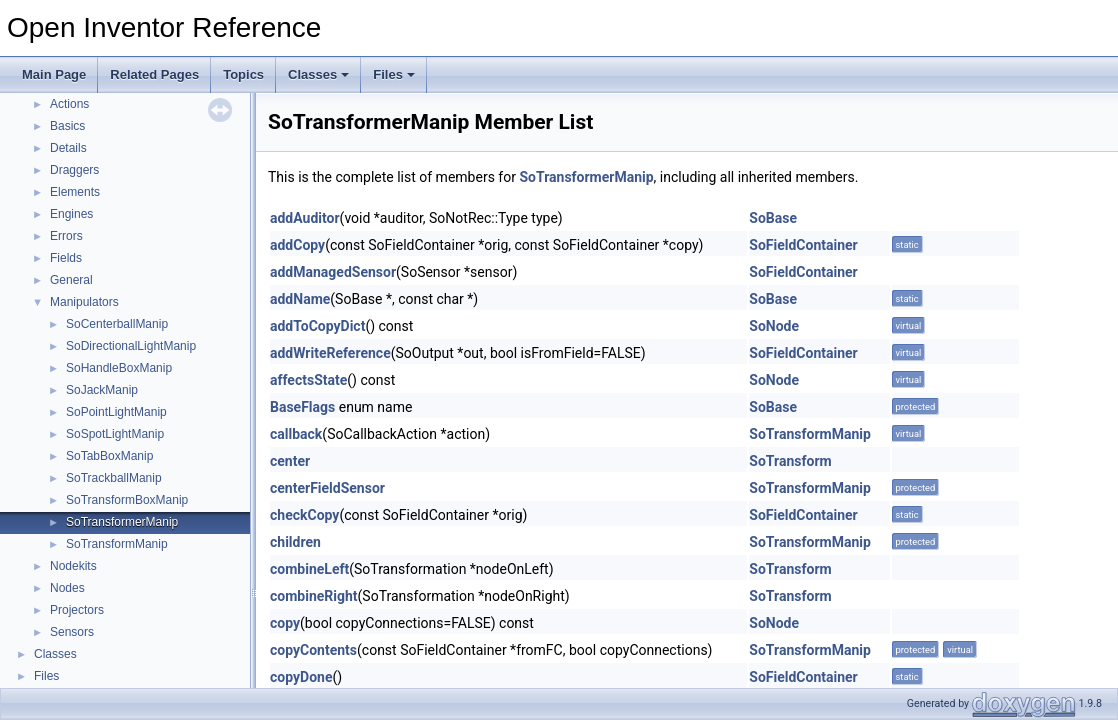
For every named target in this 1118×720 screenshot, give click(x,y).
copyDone (301, 677)
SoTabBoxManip (109, 456)
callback (296, 434)
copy (285, 623)
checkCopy (304, 515)
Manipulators (84, 302)
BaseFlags (302, 407)
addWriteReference (330, 353)
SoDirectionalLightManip (131, 346)
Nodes (67, 588)
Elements (75, 192)
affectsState (308, 380)
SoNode (774, 326)
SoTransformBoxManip (127, 500)
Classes (318, 74)
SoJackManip (102, 390)
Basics (67, 126)
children (295, 542)
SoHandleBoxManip (119, 368)
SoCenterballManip (117, 324)
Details (68, 148)
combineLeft (309, 569)
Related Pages (154, 74)
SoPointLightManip (116, 412)
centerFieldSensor (327, 488)
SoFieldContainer (803, 245)
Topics (243, 74)
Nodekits (73, 566)
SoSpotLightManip (115, 434)
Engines (71, 214)
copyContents (313, 650)
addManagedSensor (333, 272)
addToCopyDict (317, 326)
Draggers (74, 170)
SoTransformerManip (122, 522)
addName (300, 299)
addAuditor (305, 218)
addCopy (297, 245)
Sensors (72, 632)
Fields (66, 258)
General (71, 280)
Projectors (77, 610)
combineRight (314, 596)
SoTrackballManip (114, 478)
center (290, 461)
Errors (66, 236)
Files (394, 74)
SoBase (773, 218)
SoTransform (790, 461)
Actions (69, 104)
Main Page (54, 74)
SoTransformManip (117, 544)
